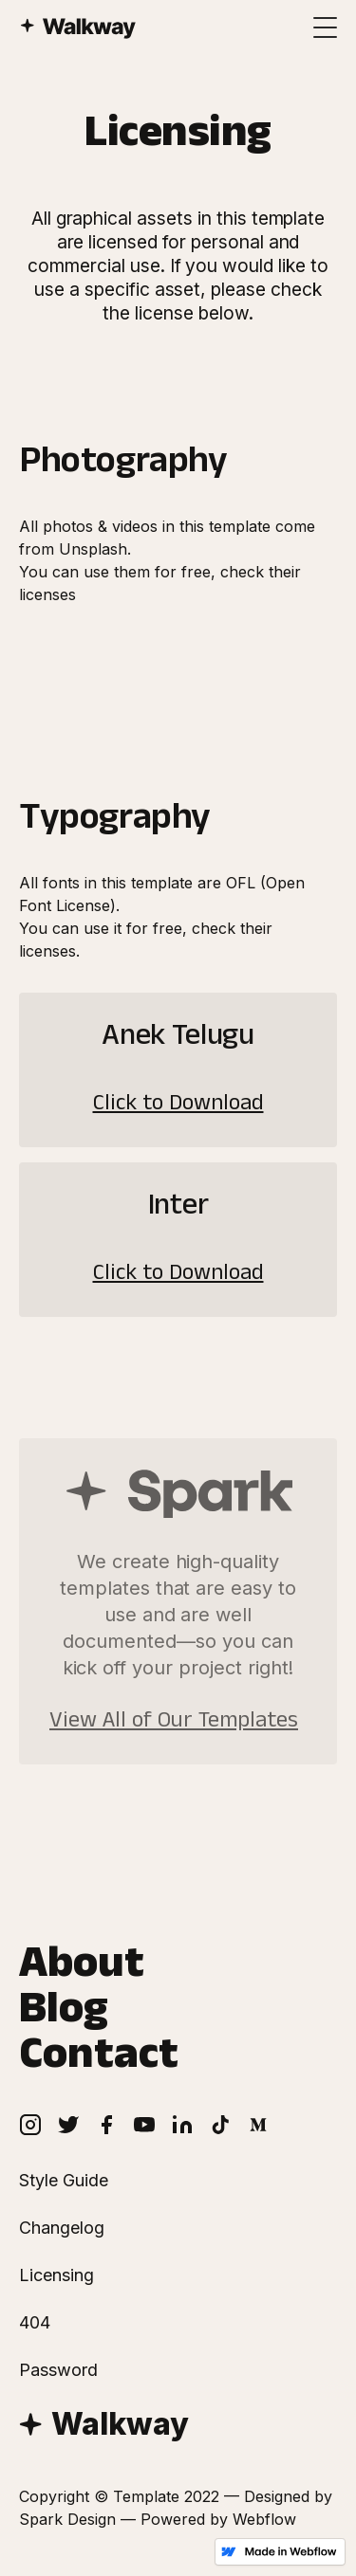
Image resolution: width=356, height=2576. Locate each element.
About (81, 1969)
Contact (98, 2060)
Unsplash (93, 548)
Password (58, 2370)
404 (34, 2322)
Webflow (264, 2519)
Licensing (56, 2275)
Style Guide (63, 2180)
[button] (326, 27)
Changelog (61, 2228)
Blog (63, 2014)
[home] (68, 19)
